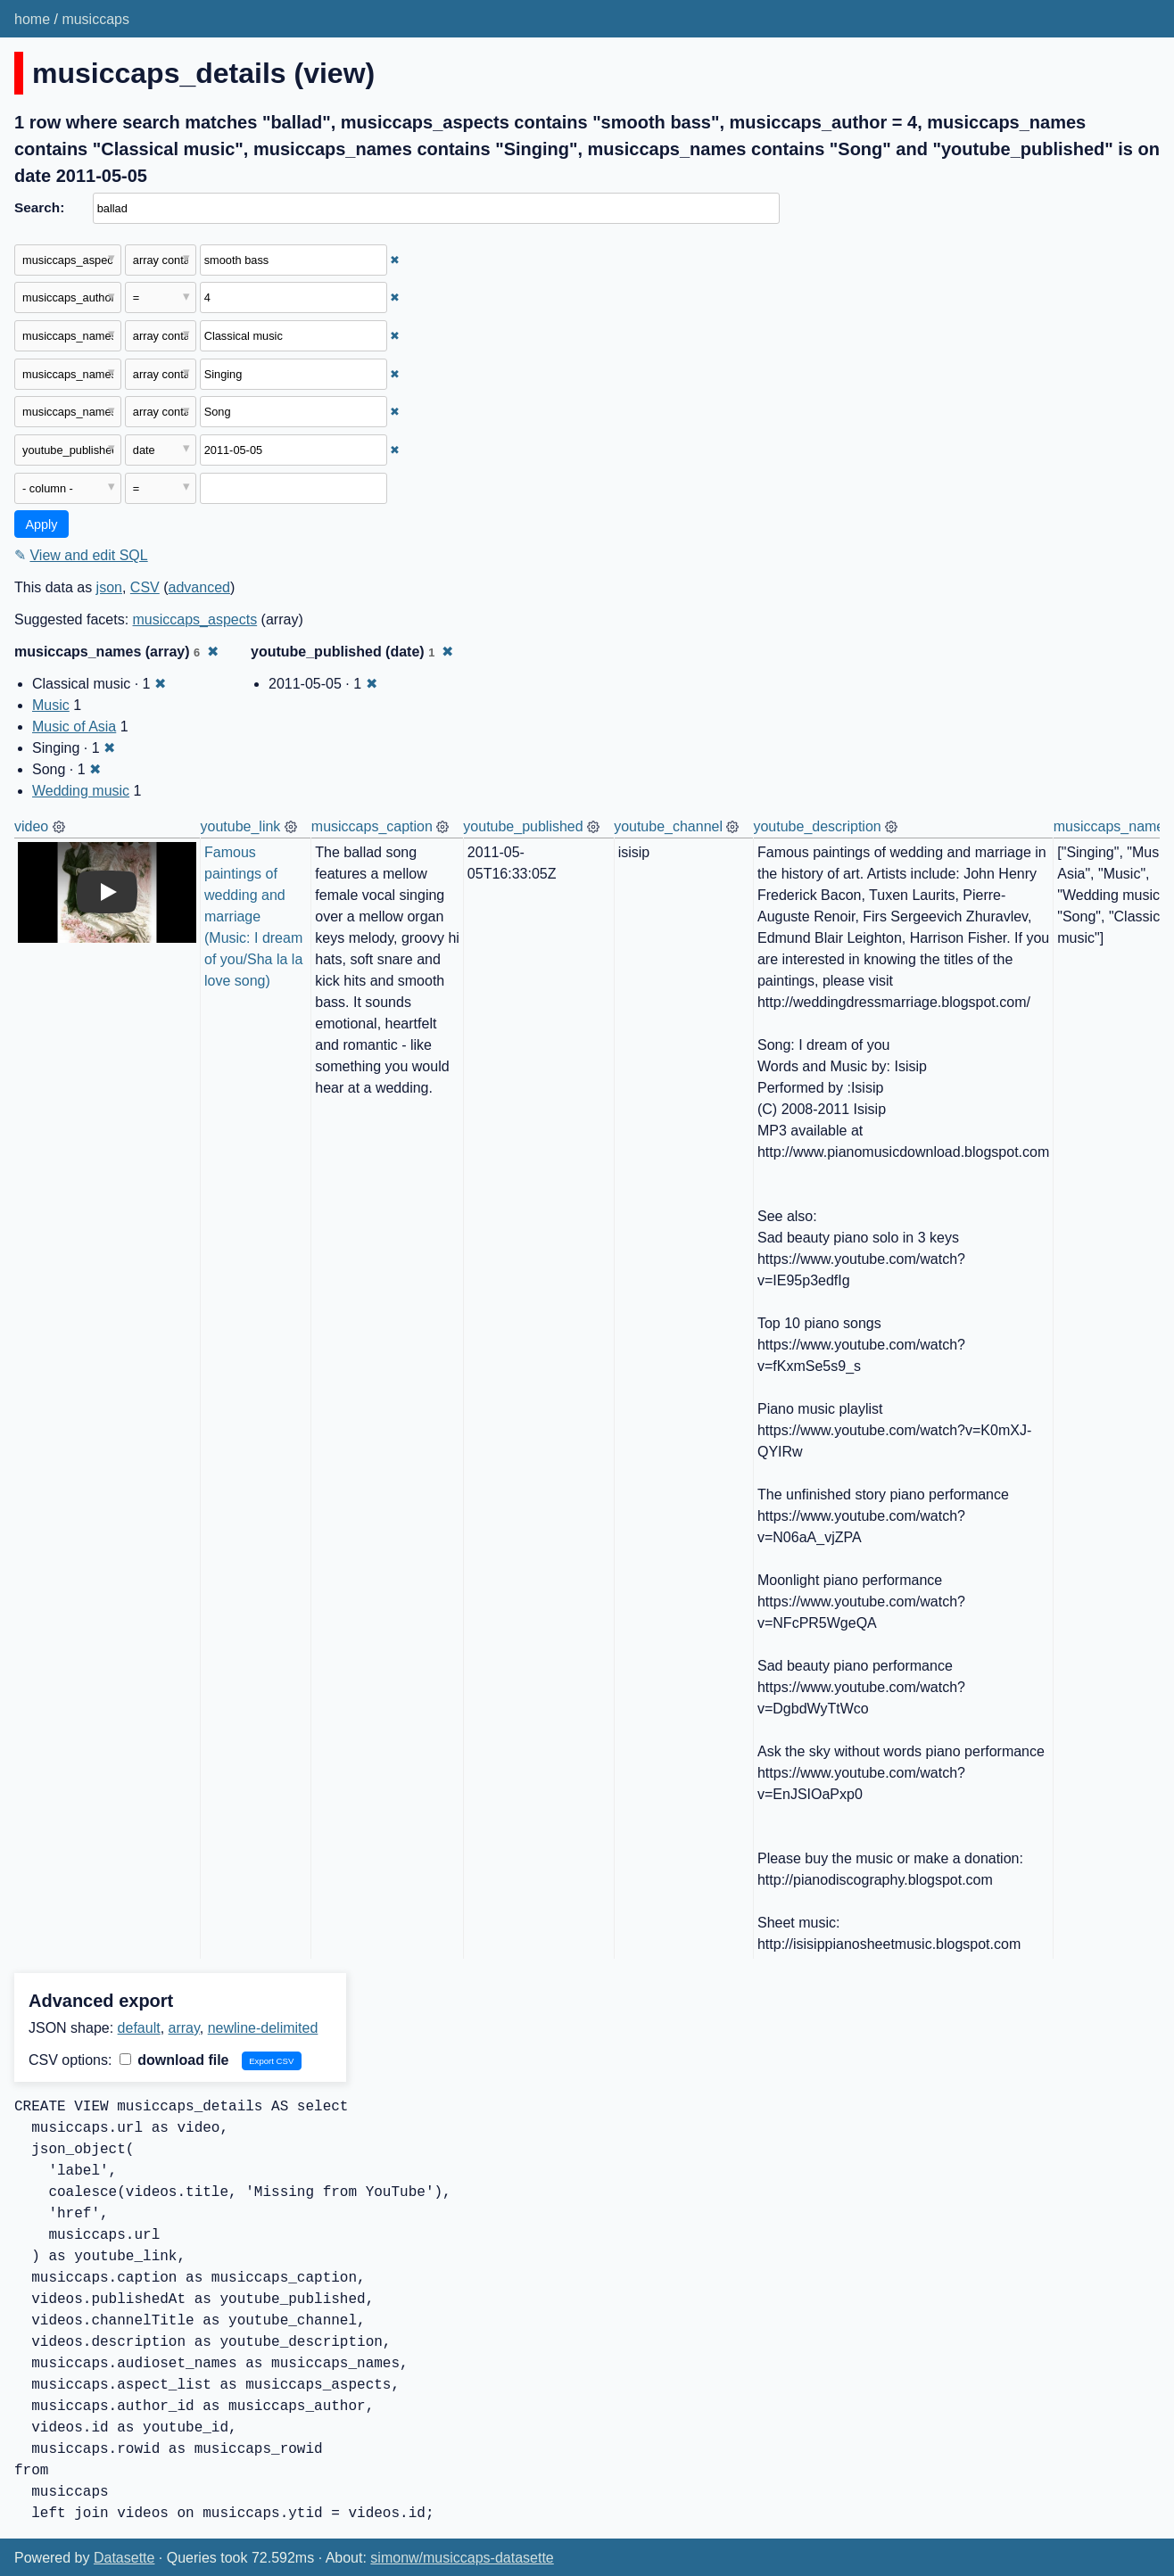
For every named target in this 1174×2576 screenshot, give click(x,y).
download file (174, 2060)
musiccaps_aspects (195, 619)
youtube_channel (668, 826)
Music (51, 705)
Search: (39, 207)
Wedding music (80, 790)
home (32, 19)
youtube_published (523, 826)
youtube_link (241, 826)
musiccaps (95, 19)
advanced (199, 587)
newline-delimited (263, 2027)
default (139, 2027)
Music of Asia (74, 726)
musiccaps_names (1113, 826)
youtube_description (816, 826)
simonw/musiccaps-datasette (461, 2557)
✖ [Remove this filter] (395, 260)
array (184, 2027)
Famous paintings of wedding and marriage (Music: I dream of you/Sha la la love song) (255, 916)
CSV (145, 587)
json (109, 587)
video (31, 826)
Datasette (124, 2557)
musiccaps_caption (372, 826)
